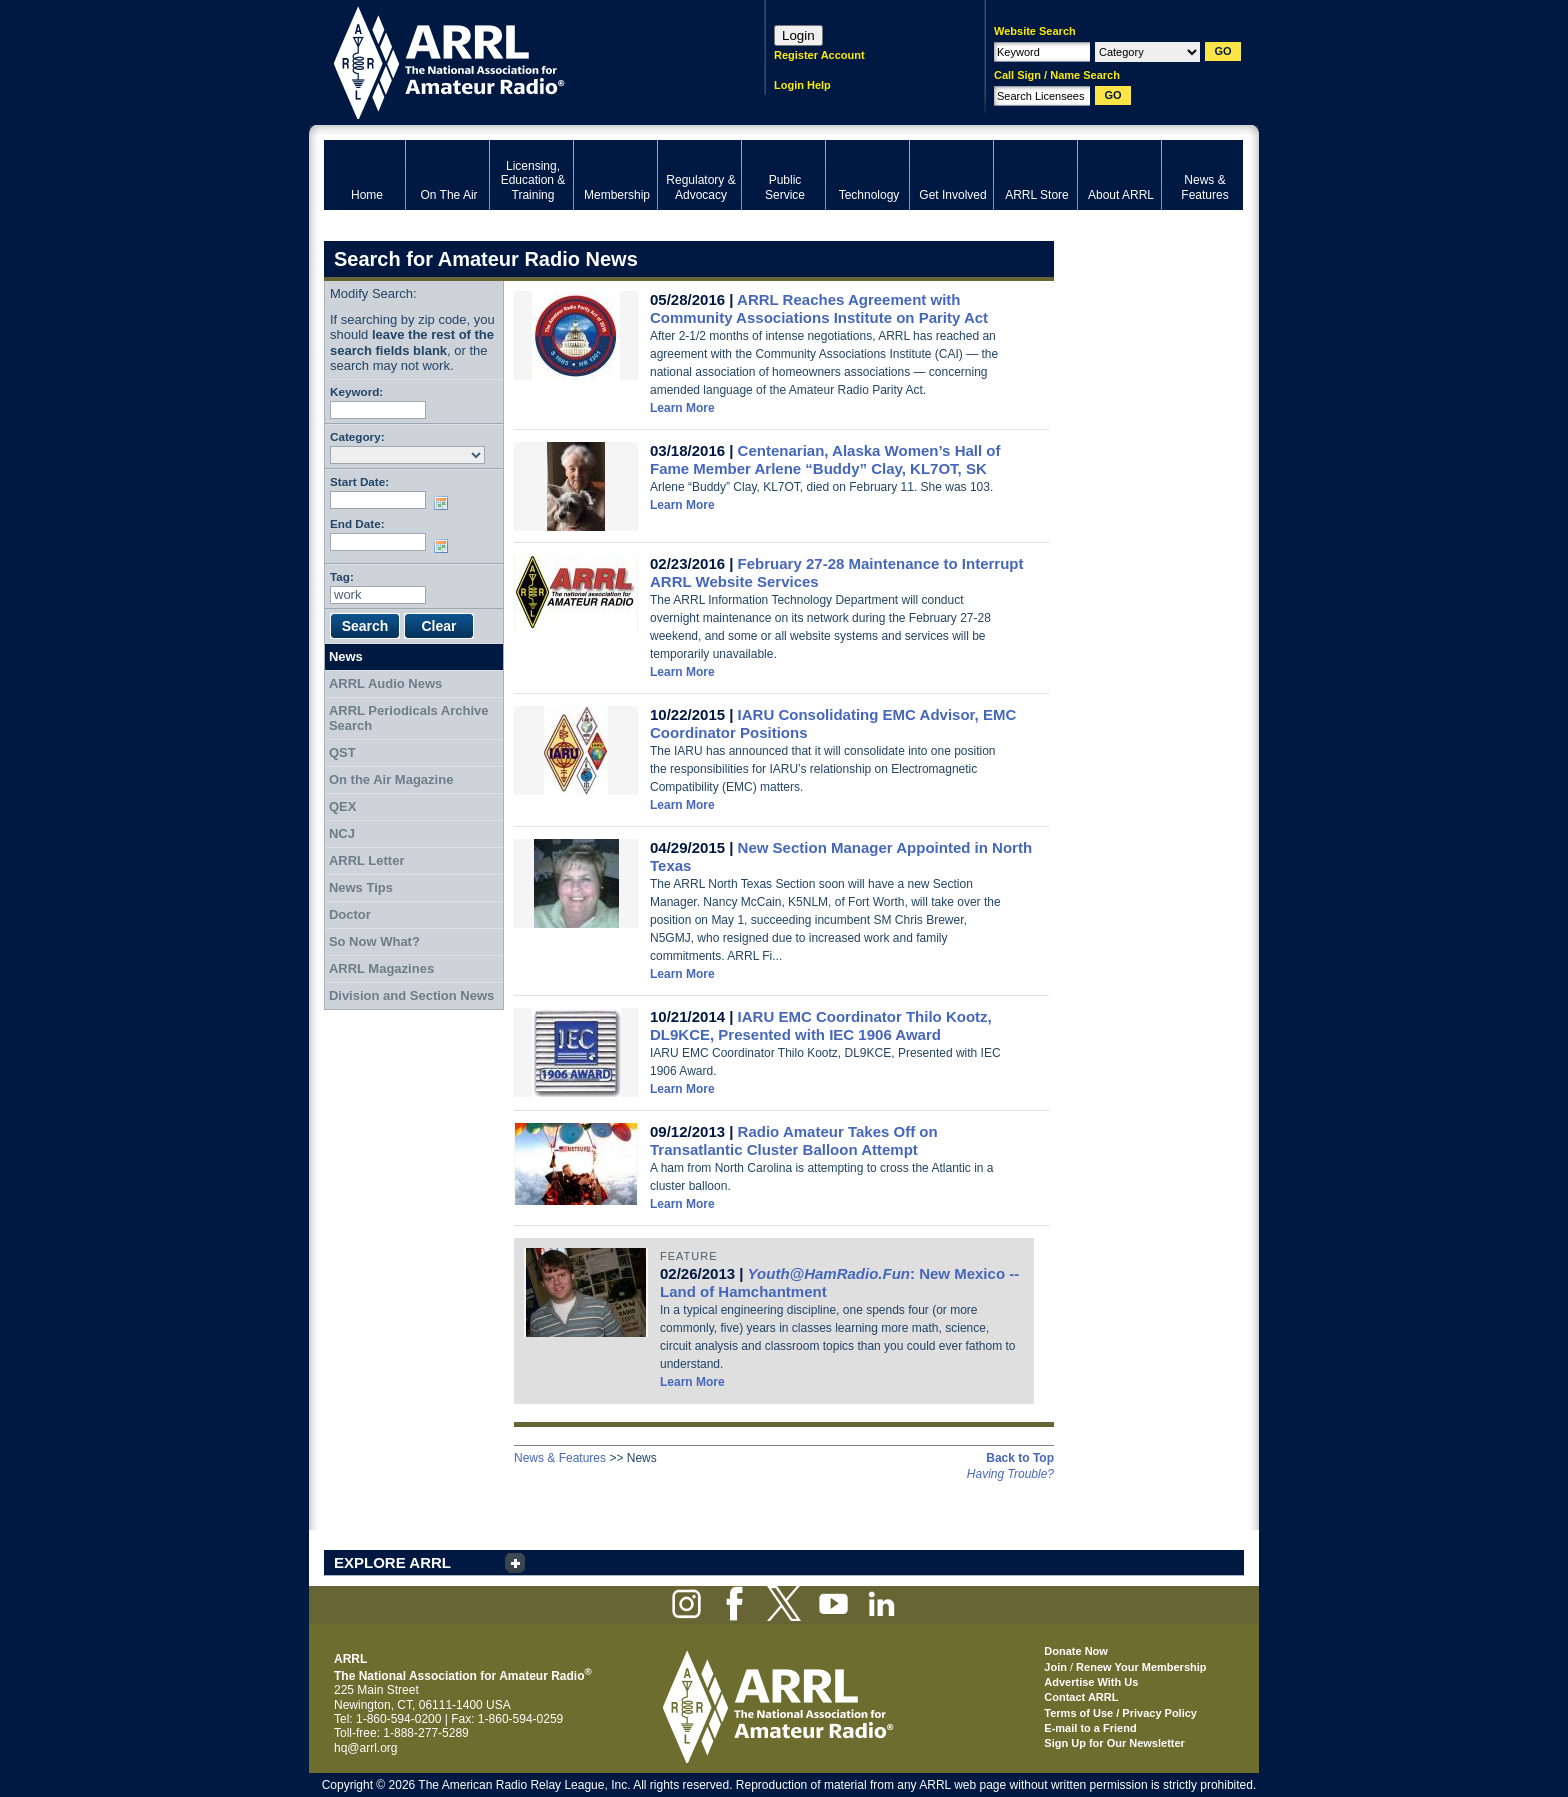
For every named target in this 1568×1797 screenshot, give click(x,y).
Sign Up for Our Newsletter (1114, 1743)
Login (798, 35)
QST (342, 752)
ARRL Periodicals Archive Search (409, 718)
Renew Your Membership (1141, 1667)
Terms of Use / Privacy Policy (1120, 1713)
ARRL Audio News (385, 683)
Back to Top (1020, 1458)
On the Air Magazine (391, 779)
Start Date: (359, 481)
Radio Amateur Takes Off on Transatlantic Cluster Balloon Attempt (794, 1140)
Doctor (350, 914)
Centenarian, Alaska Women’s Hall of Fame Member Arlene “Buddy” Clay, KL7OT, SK (825, 459)
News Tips (361, 887)
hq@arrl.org (366, 1748)
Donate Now (1076, 1651)
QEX (342, 806)
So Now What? (374, 941)
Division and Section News (411, 995)
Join (1055, 1667)
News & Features (560, 1458)
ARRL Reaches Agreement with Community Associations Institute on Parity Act (819, 308)
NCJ (342, 833)
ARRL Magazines (381, 968)
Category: (357, 436)
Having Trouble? (1010, 1474)
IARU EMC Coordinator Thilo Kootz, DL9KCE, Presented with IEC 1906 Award (821, 1025)
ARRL (518, 60)
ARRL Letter (367, 860)
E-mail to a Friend (1090, 1728)
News (346, 656)
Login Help (802, 85)
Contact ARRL (1081, 1697)
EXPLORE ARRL (392, 1562)
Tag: (342, 576)
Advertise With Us (1091, 1682)
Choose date (445, 503)
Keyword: (356, 391)
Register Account (819, 55)
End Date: (357, 523)
